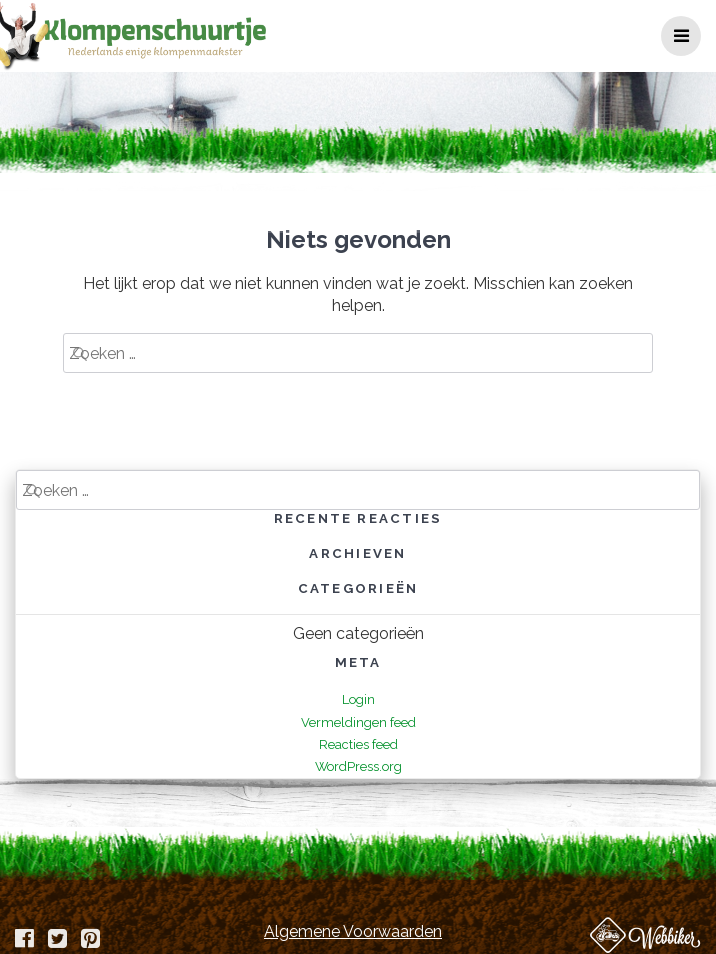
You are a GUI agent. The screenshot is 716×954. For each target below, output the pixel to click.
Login (358, 699)
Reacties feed (358, 744)
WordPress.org (358, 766)
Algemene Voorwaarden (353, 931)
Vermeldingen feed (358, 722)
